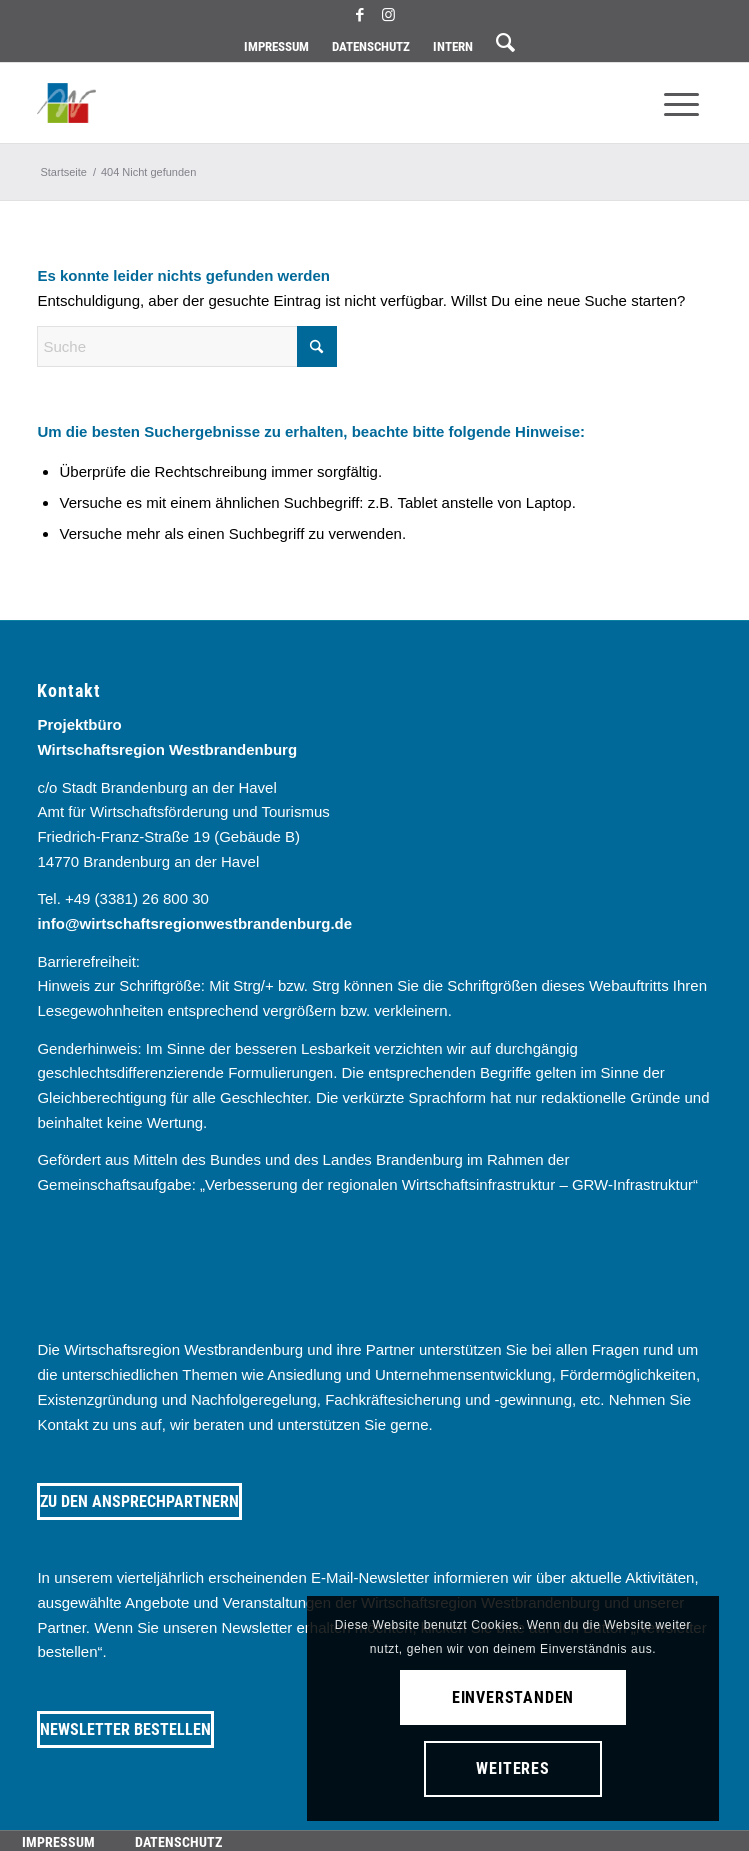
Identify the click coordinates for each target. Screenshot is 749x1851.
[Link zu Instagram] (389, 15)
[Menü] (681, 103)
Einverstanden (513, 1697)
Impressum (276, 46)
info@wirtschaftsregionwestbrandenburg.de (194, 923)
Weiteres (512, 1768)
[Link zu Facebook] (360, 15)
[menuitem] (276, 47)
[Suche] (187, 346)
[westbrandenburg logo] (306, 103)
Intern (453, 46)
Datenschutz (371, 46)
